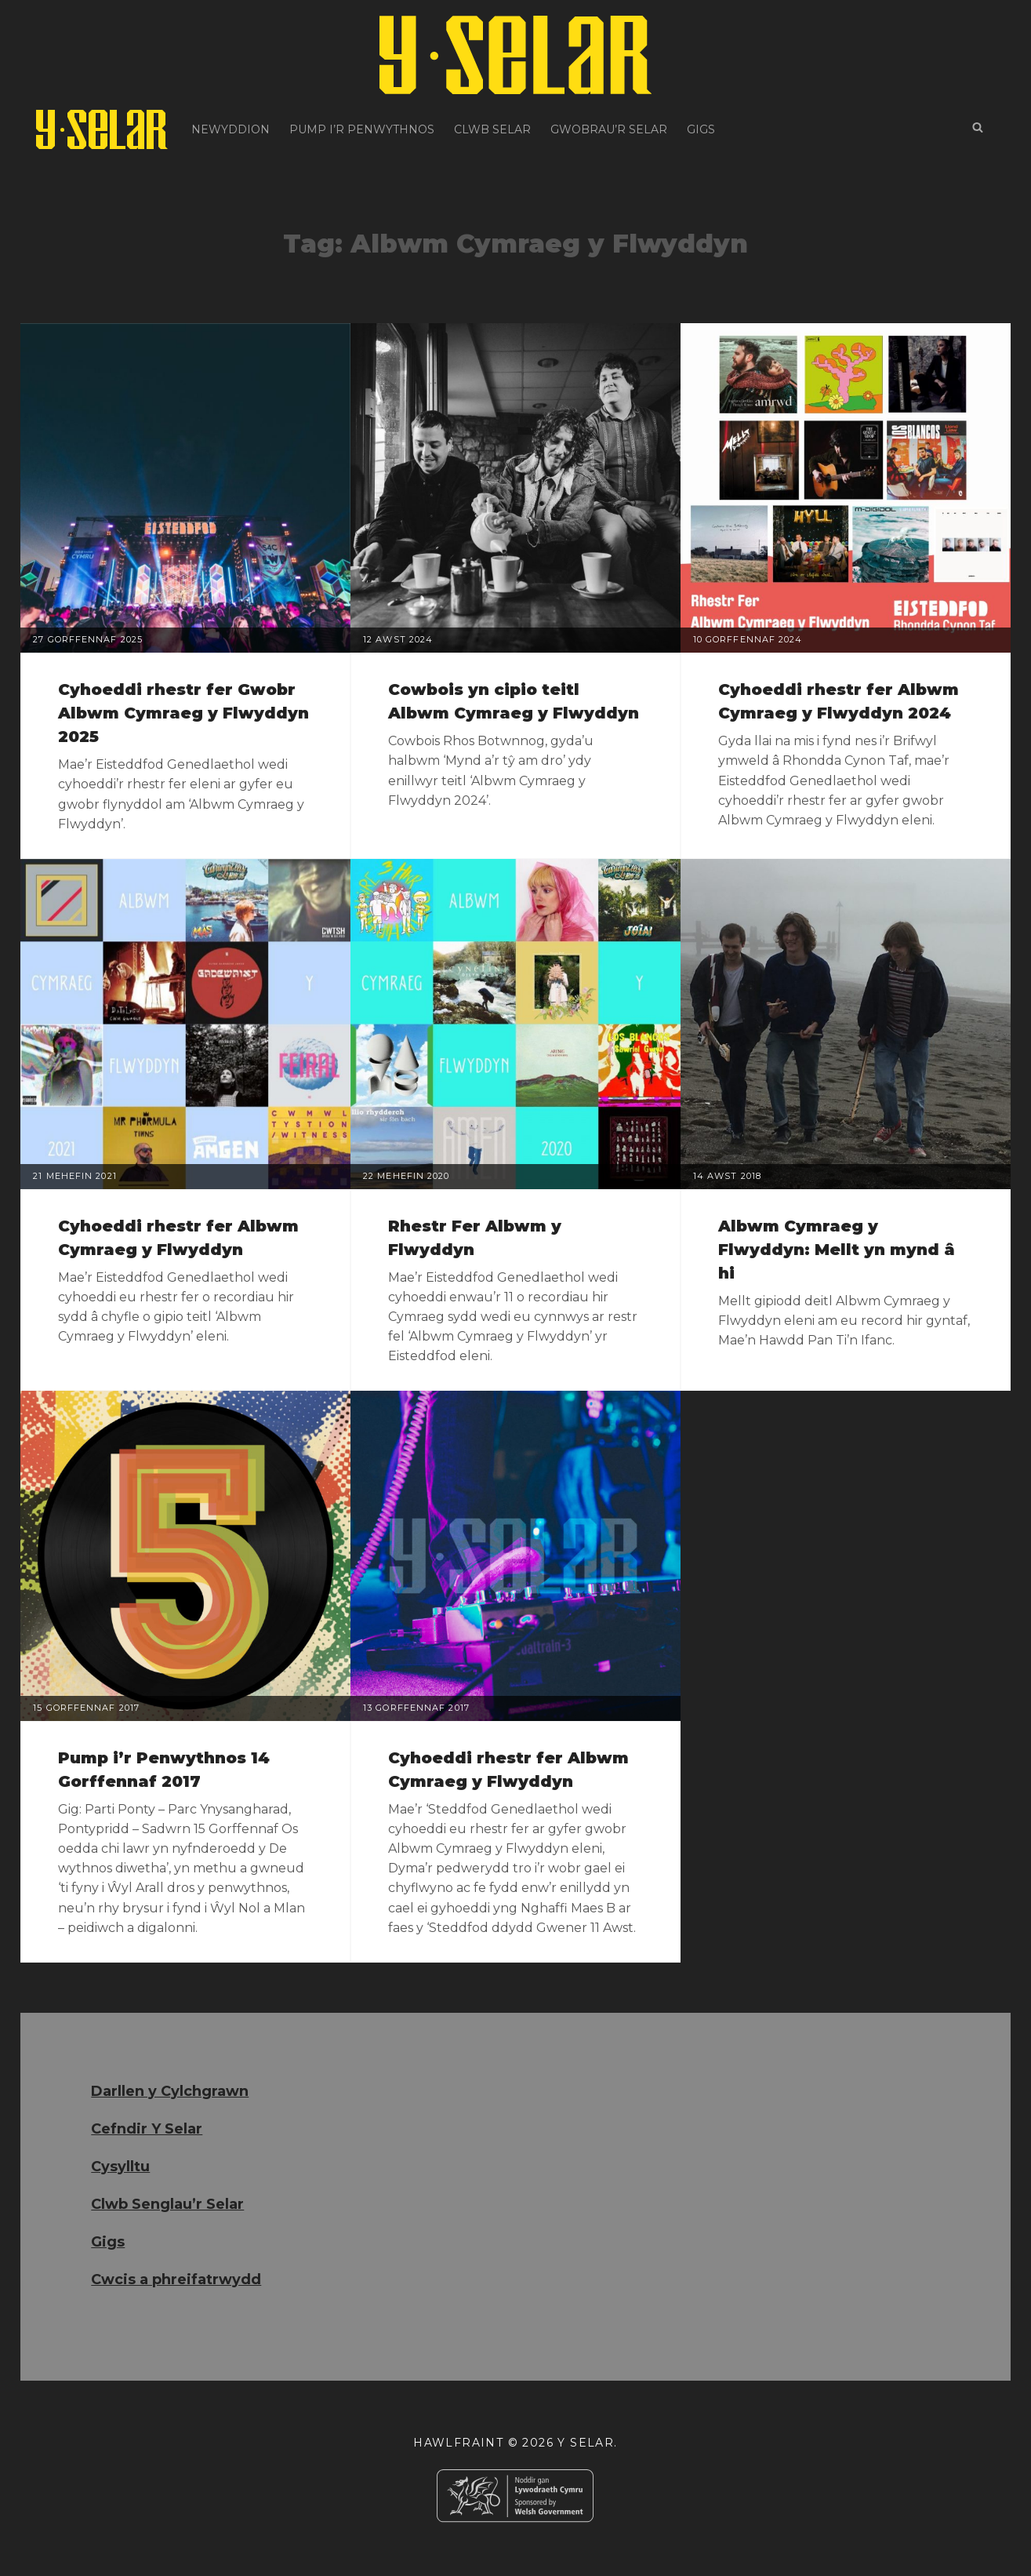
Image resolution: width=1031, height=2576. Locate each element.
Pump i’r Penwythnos (361, 129)
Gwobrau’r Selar (608, 129)
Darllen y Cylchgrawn (170, 2091)
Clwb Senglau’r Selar (167, 2204)
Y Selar (585, 2443)
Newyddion (230, 129)
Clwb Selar (492, 129)
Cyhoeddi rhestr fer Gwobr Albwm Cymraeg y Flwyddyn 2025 (183, 713)
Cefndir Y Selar (146, 2129)
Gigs (701, 129)
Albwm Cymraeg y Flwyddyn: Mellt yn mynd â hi (836, 1250)
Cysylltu (120, 2166)
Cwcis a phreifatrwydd (176, 2279)
